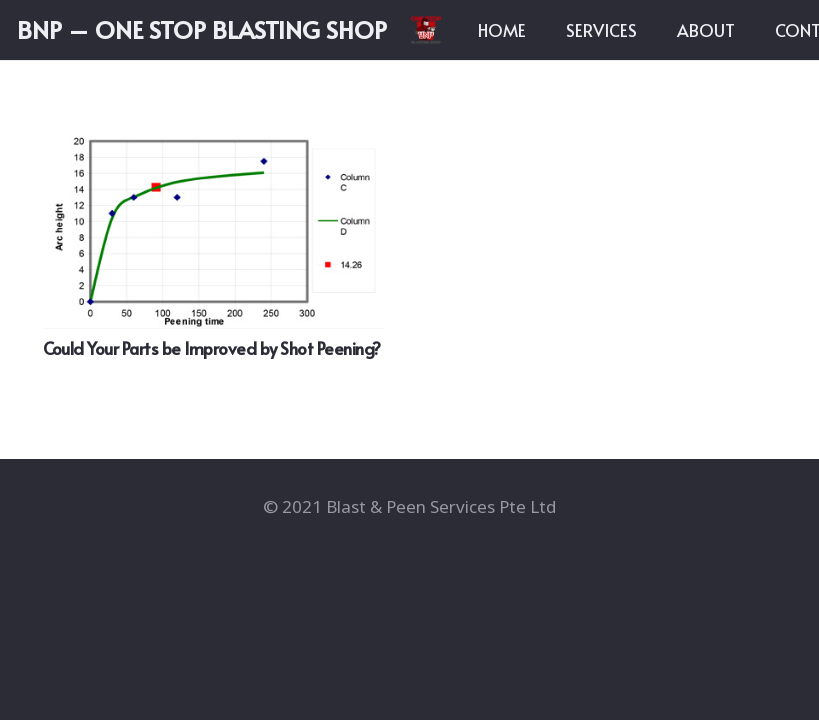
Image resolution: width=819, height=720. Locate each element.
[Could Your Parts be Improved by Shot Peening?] (214, 218)
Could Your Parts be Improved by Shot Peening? (212, 348)
